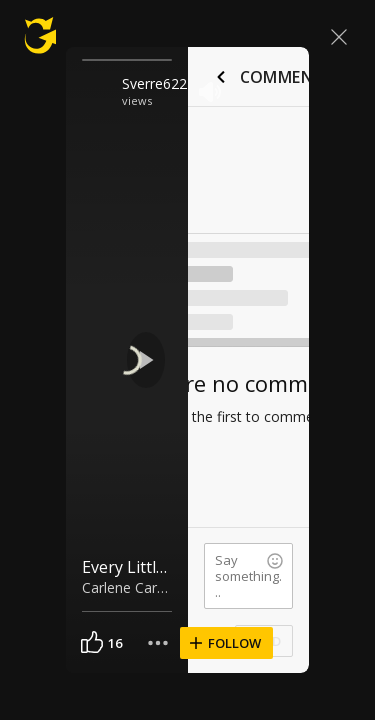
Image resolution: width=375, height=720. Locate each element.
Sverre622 (154, 83)
